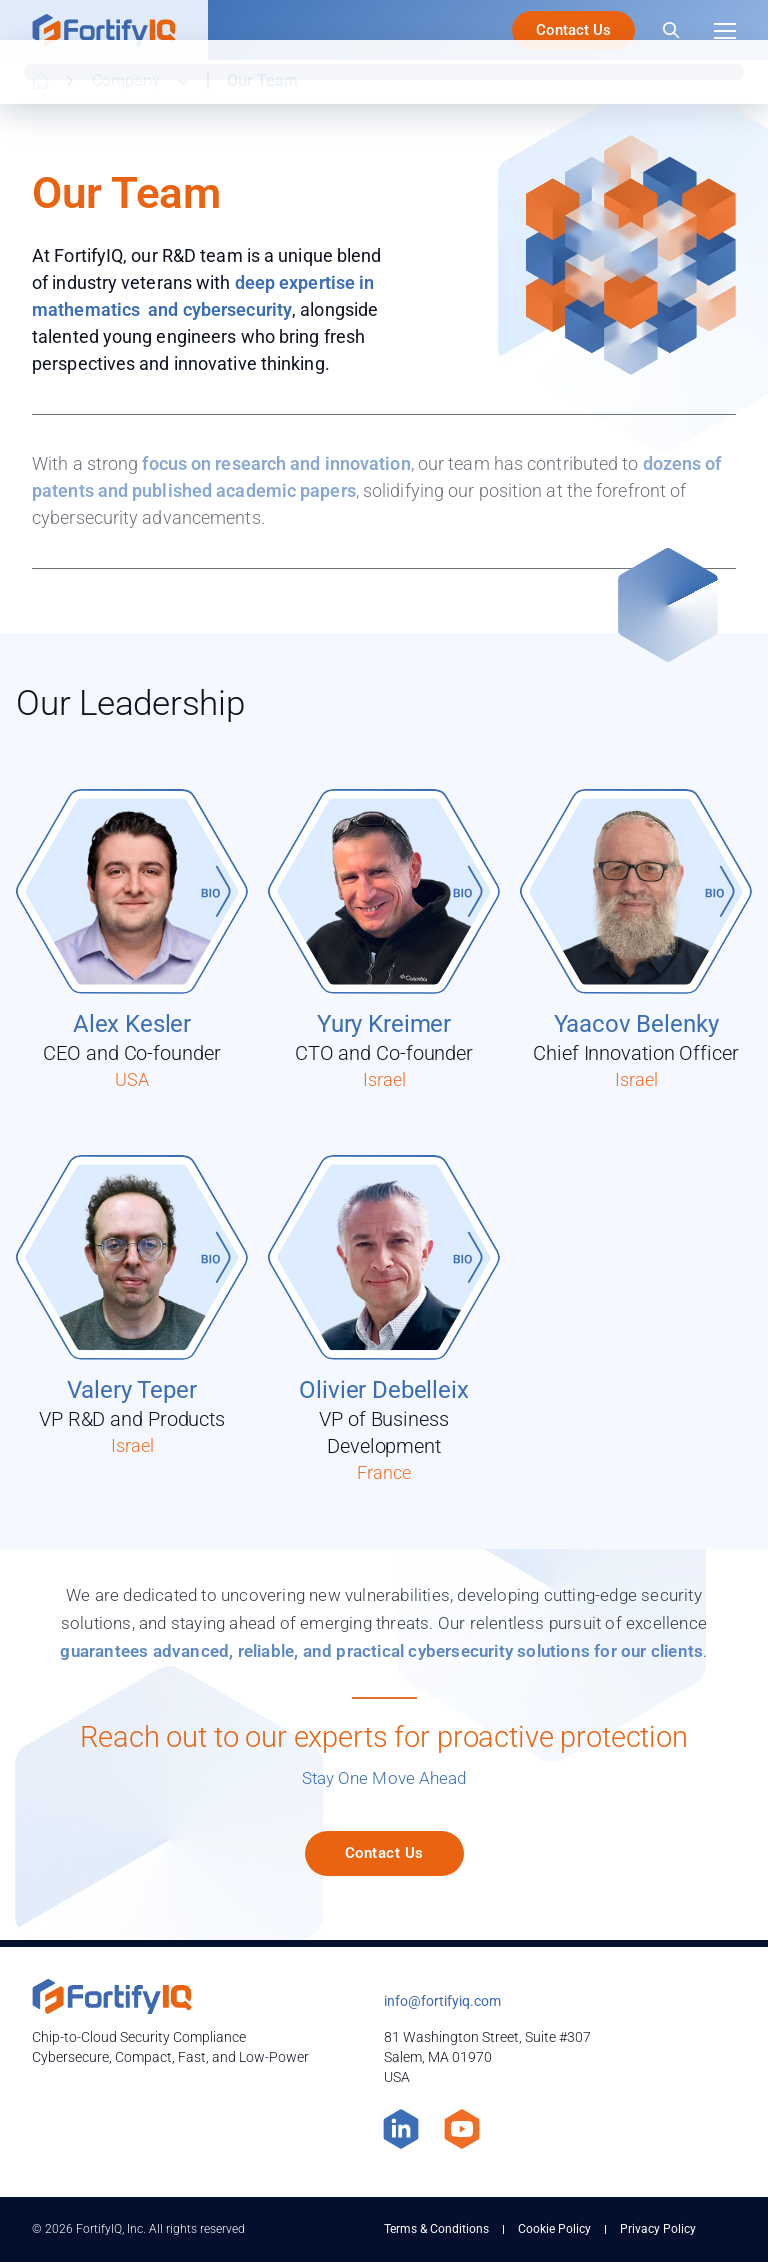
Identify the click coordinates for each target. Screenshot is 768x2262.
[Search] (671, 30)
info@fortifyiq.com (442, 2001)
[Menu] (725, 30)
